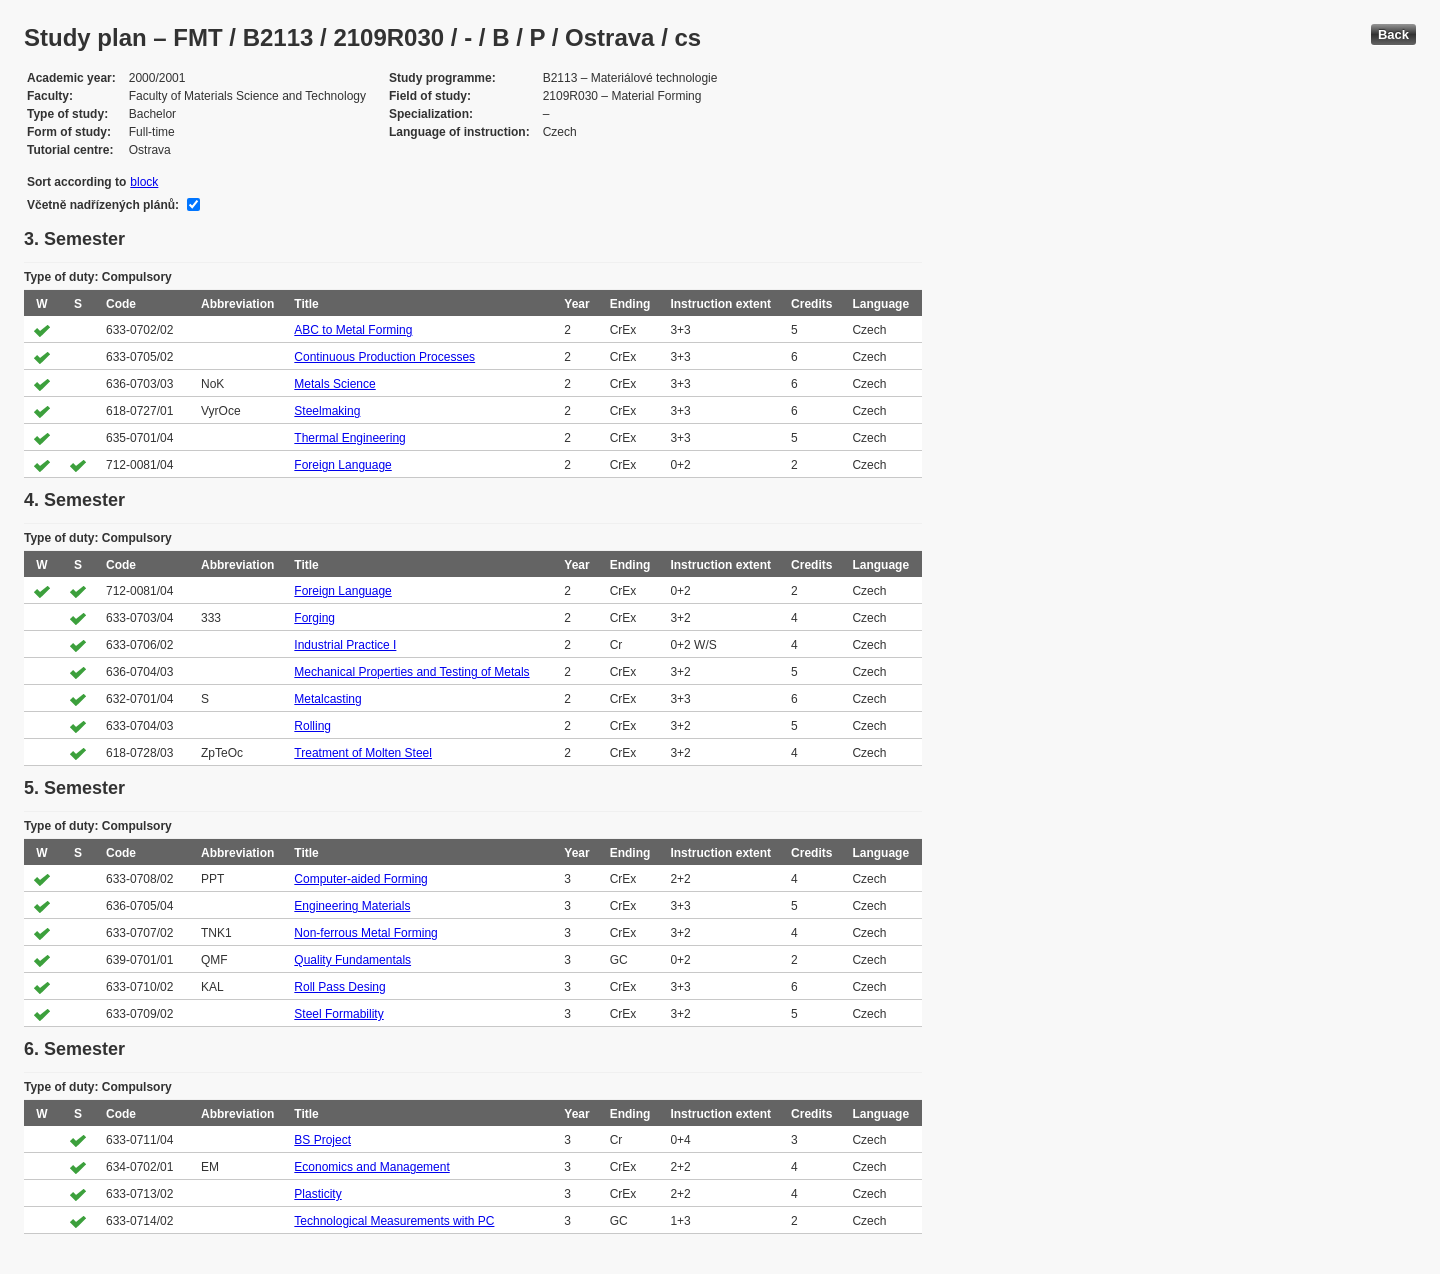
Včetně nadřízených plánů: (103, 205)
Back (1393, 34)
